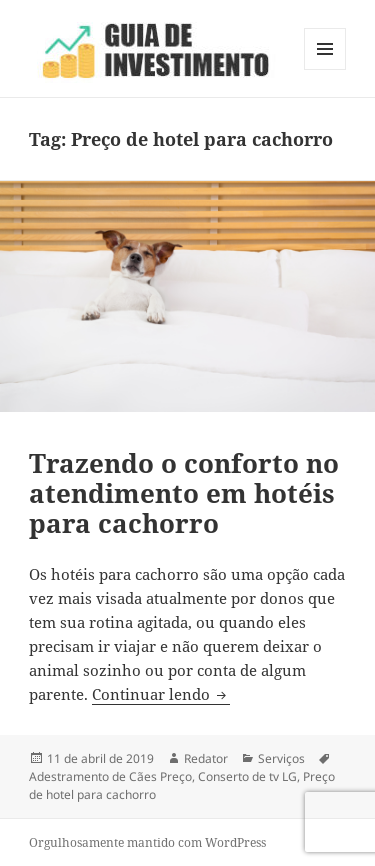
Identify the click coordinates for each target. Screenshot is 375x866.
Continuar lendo (161, 694)
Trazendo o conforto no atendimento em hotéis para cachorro (184, 493)
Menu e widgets (325, 69)
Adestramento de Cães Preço (110, 776)
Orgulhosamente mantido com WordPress (147, 842)
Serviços (281, 758)
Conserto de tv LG (247, 776)
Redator (206, 758)
